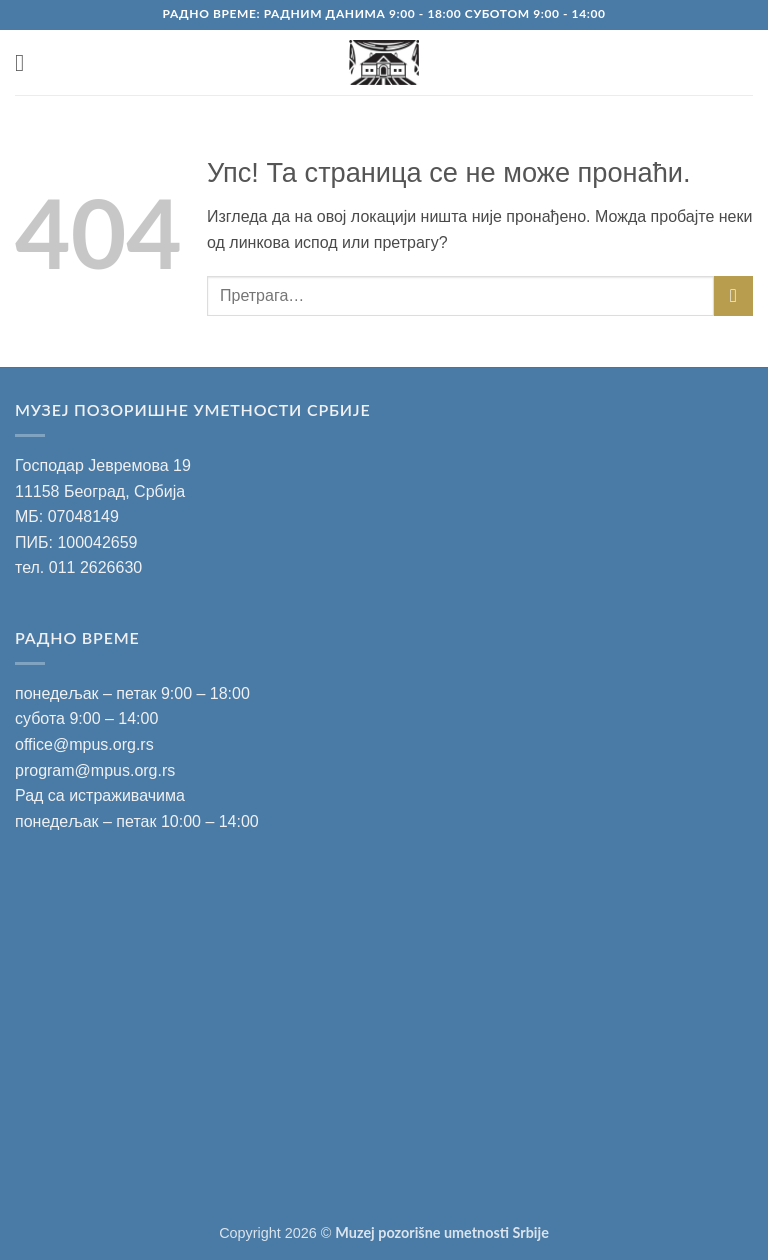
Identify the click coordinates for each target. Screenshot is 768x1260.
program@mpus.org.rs (95, 770)
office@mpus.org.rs (84, 744)
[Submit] (733, 295)
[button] (27, 62)
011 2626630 (95, 567)
